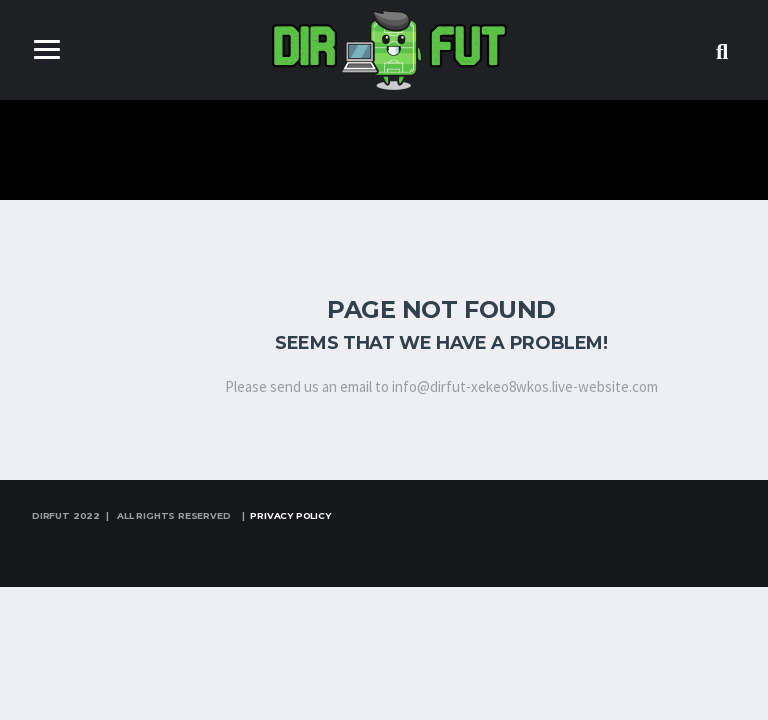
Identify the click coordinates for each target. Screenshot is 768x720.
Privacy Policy (290, 515)
